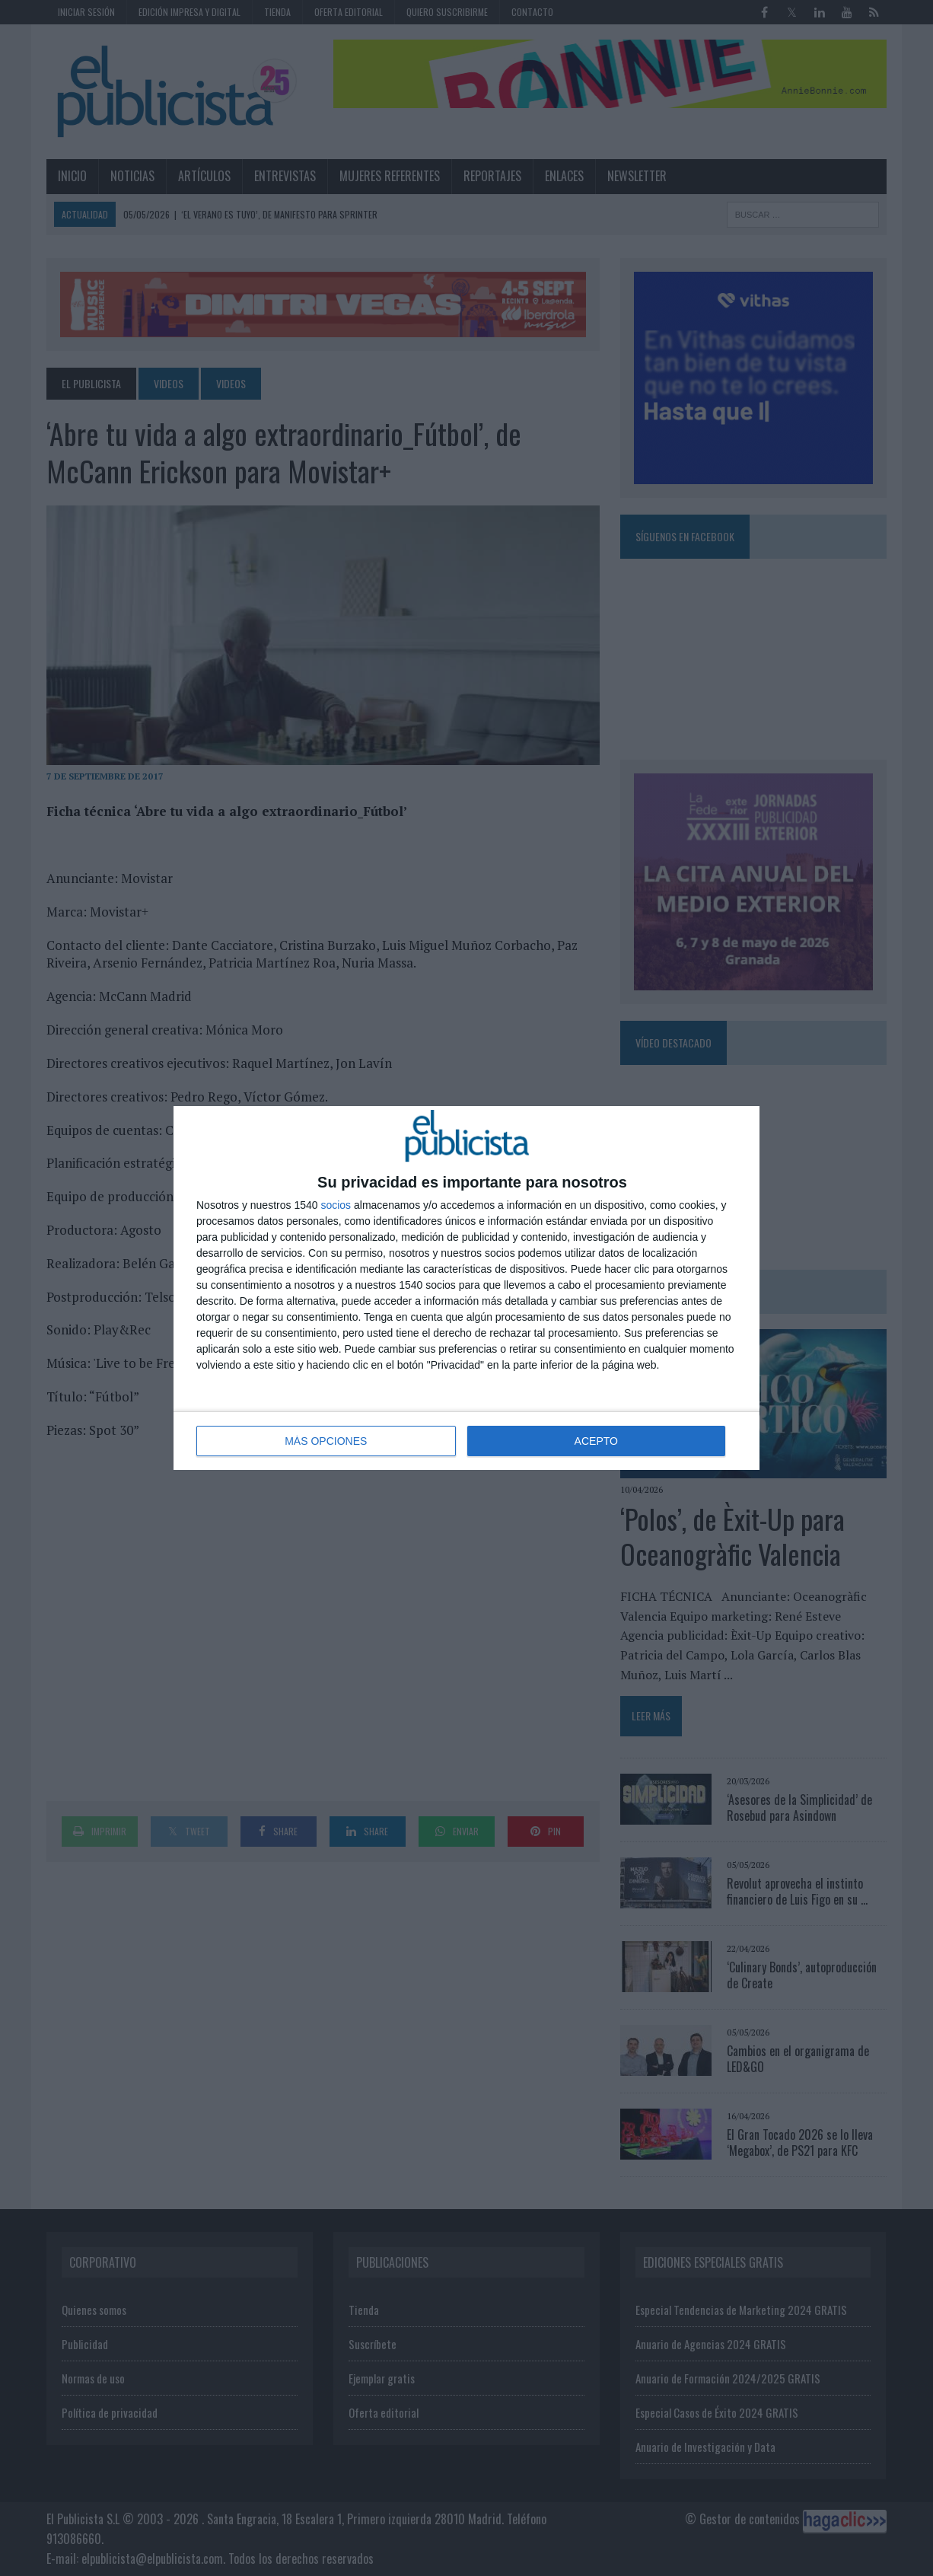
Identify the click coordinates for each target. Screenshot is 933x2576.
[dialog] (466, 1288)
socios (335, 1205)
